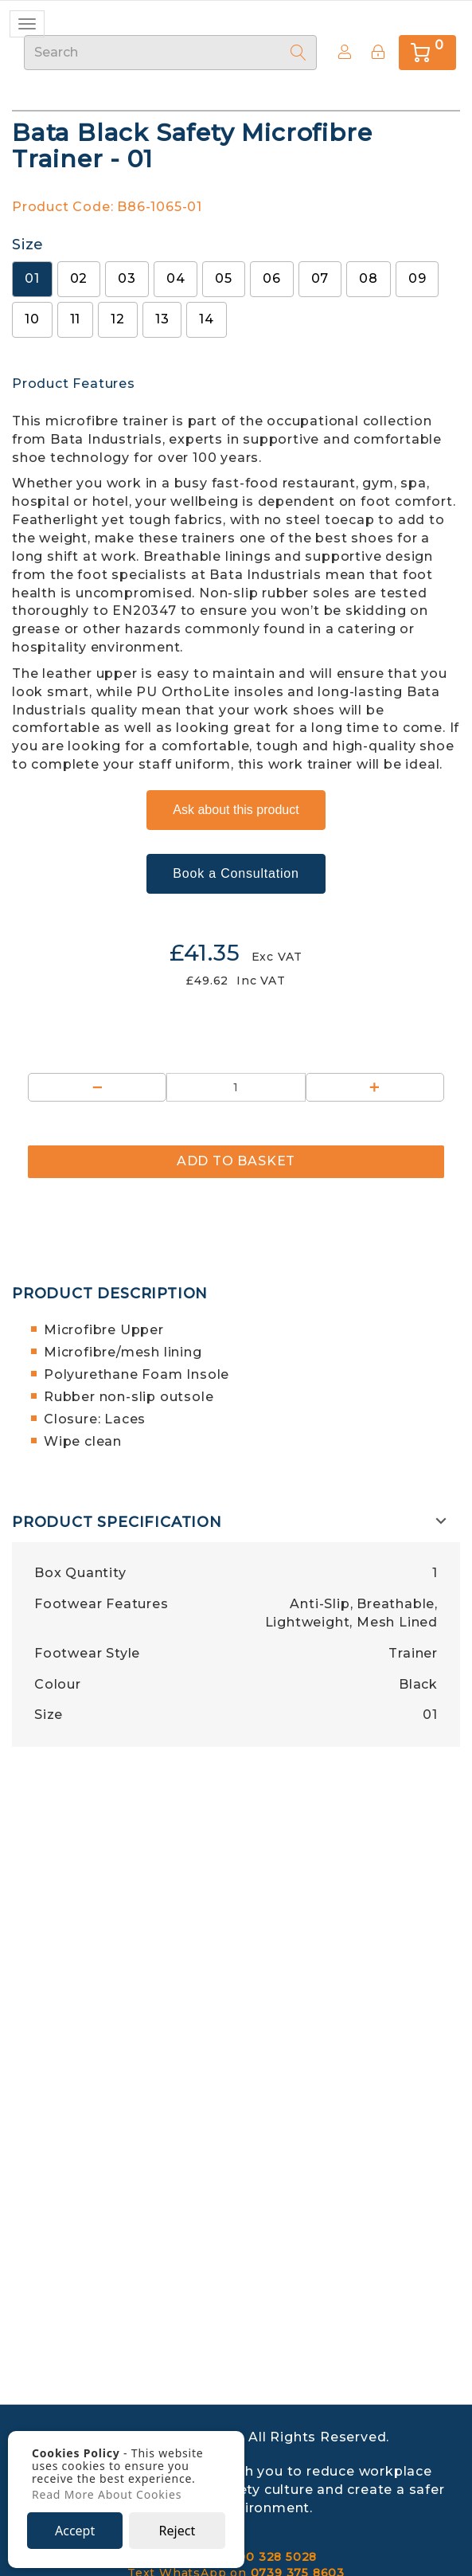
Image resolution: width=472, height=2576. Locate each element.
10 (32, 319)
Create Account (340, 52)
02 (79, 278)
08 (368, 278)
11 (75, 319)
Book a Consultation (235, 873)
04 (175, 278)
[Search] (298, 52)
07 (320, 278)
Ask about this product (235, 809)
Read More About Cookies (106, 2494)
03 (127, 278)
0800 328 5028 (269, 2557)
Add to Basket (236, 1161)
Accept (75, 2530)
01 (32, 278)
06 (272, 278)
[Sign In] (378, 52)
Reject (177, 2530)
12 (118, 319)
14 (206, 319)
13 (162, 319)
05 (223, 278)
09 (417, 278)
